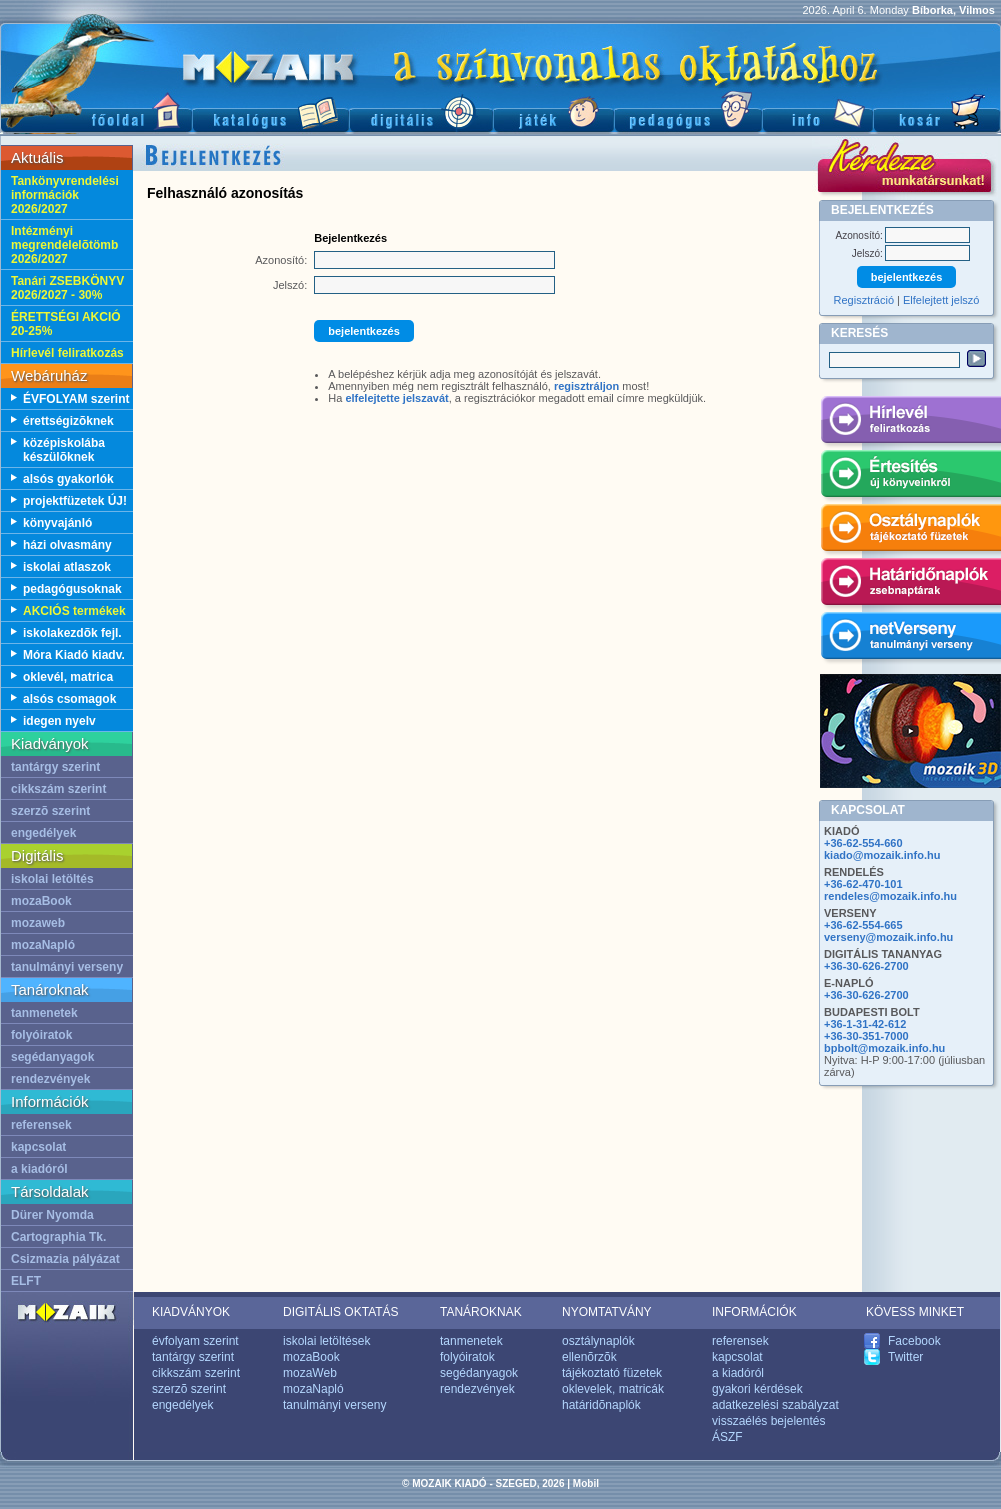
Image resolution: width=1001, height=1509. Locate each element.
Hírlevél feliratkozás (67, 353)
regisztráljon (586, 386)
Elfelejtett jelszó (941, 300)
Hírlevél (910, 423)
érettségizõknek (68, 421)
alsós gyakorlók (68, 479)
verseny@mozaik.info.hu (888, 937)
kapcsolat (38, 1147)
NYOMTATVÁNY (607, 1312)
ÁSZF (727, 1437)
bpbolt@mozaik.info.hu (884, 1048)
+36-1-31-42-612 (865, 1024)
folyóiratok (41, 1035)
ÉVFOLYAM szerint (76, 399)
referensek (41, 1125)
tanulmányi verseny (67, 967)
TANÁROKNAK (481, 1312)
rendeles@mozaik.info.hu (890, 896)
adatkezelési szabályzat (775, 1405)
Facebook (914, 1341)
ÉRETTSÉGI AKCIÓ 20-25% (66, 324)
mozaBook (41, 901)
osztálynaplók (598, 1341)
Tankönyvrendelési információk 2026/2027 (65, 195)
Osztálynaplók (910, 531)
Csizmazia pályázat (65, 1259)
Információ (817, 110)
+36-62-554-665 (863, 925)
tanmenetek (44, 1013)
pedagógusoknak (72, 589)
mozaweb (38, 923)
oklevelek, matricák (613, 1389)
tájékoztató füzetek (612, 1373)
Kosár (937, 110)
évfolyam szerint (195, 1341)
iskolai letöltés (52, 879)
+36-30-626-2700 (866, 966)
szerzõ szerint (50, 811)
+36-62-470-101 (863, 884)
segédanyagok (52, 1057)
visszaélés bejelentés (768, 1421)
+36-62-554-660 (863, 843)
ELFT (26, 1281)
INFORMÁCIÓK (754, 1312)
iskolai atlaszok (67, 567)
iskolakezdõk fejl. (72, 633)
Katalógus (270, 110)
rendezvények (50, 1079)
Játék (553, 110)
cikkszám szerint (58, 789)
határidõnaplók (601, 1405)
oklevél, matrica (68, 677)
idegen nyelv (59, 721)
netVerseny (910, 639)
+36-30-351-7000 (866, 1036)
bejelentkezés (364, 331)
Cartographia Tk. (58, 1237)
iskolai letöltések (326, 1341)
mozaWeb (310, 1373)
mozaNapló (43, 945)
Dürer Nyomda (52, 1215)
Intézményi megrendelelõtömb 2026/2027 (64, 245)
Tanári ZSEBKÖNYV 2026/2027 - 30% (67, 288)
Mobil (586, 1483)
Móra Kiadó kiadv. (74, 655)
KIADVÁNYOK (191, 1312)
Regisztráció (864, 300)
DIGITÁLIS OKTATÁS (341, 1312)
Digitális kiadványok (421, 110)
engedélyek (43, 833)
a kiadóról (39, 1169)
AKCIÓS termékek (74, 611)
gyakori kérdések (757, 1389)
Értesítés (910, 477)
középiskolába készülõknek (64, 450)
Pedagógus (688, 110)
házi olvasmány (67, 545)
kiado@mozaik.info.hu (882, 855)
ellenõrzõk (589, 1357)
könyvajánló (57, 523)
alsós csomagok (69, 699)
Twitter (905, 1357)
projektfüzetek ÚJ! (75, 501)
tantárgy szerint (55, 767)
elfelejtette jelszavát (396, 398)
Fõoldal (96, 110)
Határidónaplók (910, 585)
